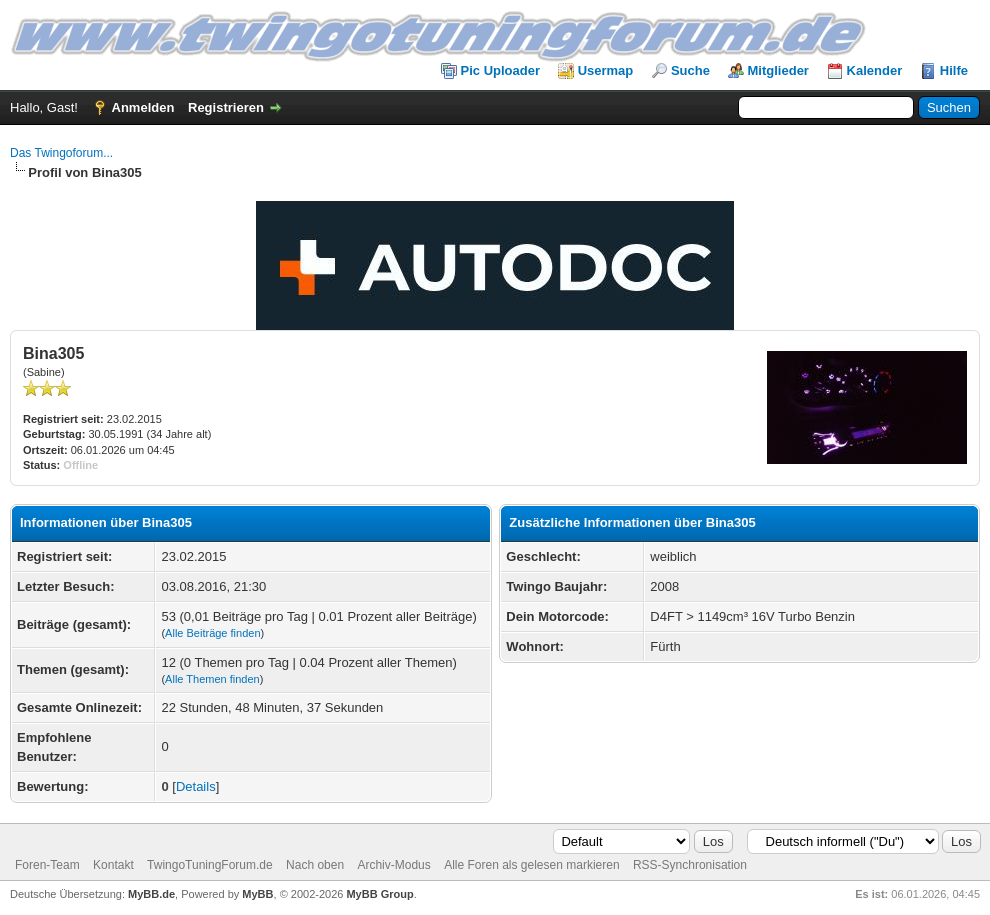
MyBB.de (151, 894)
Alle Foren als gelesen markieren (531, 865)
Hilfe (954, 70)
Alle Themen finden (212, 679)
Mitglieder (778, 70)
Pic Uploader (500, 70)
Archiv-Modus (393, 865)
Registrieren (226, 107)
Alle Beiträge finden (212, 633)
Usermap (606, 70)
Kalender (875, 70)
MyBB (257, 894)
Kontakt (113, 865)
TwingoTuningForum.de (210, 865)
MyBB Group (379, 894)
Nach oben (315, 865)
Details (196, 786)
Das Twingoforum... (61, 153)
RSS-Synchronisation (690, 865)
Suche (690, 70)
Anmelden (143, 107)
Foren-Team (47, 865)
